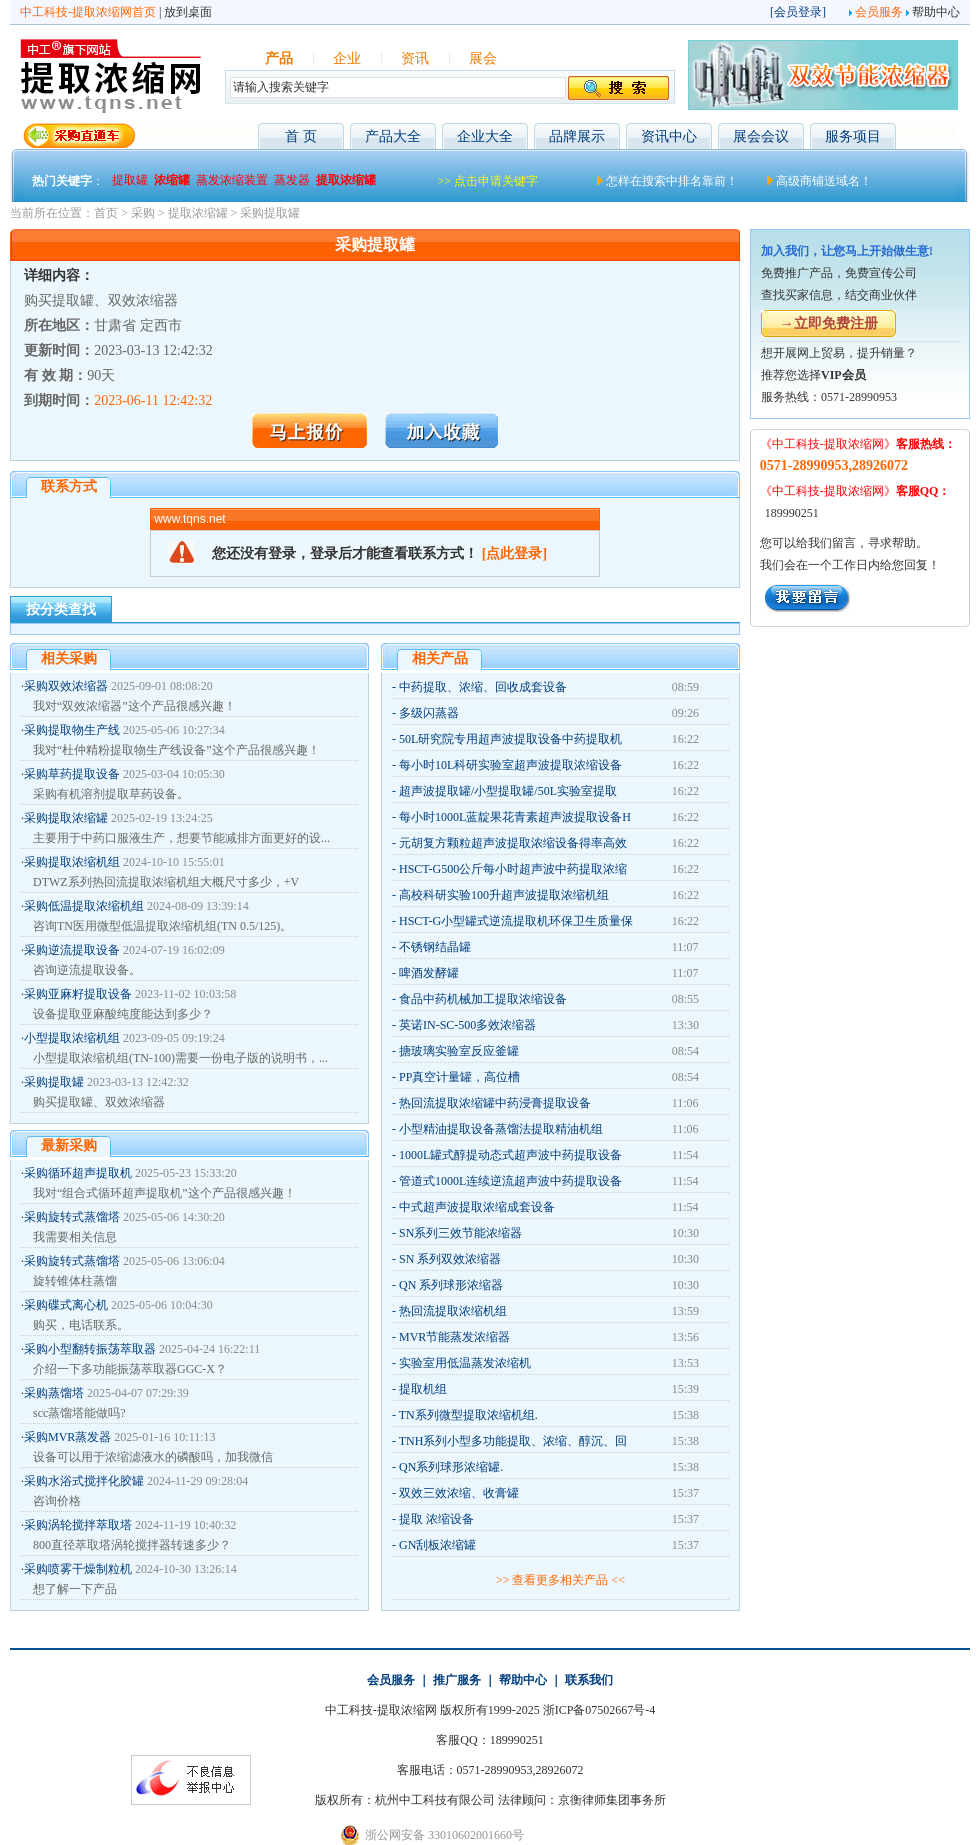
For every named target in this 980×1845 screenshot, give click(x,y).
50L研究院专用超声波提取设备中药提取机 (510, 739)
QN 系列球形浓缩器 (451, 1285)
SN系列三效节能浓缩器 (460, 1233)
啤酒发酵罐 (429, 973)
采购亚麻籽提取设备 (78, 994)
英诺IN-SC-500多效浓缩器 (467, 1025)
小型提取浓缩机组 (72, 1038)
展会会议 (761, 136)
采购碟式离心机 (66, 1305)
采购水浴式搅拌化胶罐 (84, 1481)
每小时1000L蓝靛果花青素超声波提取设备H (515, 817)
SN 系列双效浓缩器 (450, 1259)
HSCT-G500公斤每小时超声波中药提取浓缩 (513, 869)
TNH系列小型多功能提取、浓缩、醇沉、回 (513, 1441)
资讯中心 (669, 136)
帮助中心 (936, 12)
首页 (106, 213)
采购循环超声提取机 (78, 1173)
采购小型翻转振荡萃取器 (90, 1349)
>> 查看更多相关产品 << (560, 1580)
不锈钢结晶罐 (435, 947)
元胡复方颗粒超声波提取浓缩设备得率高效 (513, 843)
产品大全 (393, 136)
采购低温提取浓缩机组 (84, 906)
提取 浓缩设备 (436, 1519)
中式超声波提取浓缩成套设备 (477, 1207)
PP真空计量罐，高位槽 (459, 1077)
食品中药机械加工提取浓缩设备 (483, 999)
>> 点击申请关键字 (487, 181)
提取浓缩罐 (198, 213)
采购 (143, 213)
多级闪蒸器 (429, 713)
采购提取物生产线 (72, 730)
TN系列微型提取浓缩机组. (468, 1415)
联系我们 (589, 1680)
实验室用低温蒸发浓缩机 (465, 1363)
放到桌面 (188, 12)
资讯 (415, 58)
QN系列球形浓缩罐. (451, 1467)
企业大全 (485, 136)
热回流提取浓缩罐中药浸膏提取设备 (495, 1103)
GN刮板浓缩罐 (437, 1545)
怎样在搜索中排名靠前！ (672, 181)
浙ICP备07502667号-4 (599, 1710)
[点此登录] (514, 553)
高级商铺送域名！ (824, 181)
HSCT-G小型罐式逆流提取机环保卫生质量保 (516, 921)
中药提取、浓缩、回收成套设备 (483, 687)
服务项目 (853, 136)
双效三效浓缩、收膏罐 (459, 1493)
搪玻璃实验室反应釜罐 (459, 1051)
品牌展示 (577, 136)
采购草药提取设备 (72, 774)
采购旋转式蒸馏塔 (72, 1217)
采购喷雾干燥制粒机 (78, 1569)
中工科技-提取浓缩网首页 (88, 12)
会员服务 (879, 12)
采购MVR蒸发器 (67, 1437)
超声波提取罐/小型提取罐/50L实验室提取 (508, 791)
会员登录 (798, 12)
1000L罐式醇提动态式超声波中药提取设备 (510, 1155)
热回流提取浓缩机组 (453, 1311)
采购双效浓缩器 (66, 686)
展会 (483, 58)
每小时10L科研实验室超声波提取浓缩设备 (510, 765)
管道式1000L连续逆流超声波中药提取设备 (510, 1181)
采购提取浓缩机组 (72, 862)
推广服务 (457, 1680)
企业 (347, 58)
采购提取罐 (270, 213)
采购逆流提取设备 (72, 950)
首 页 (301, 136)
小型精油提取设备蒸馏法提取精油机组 (501, 1129)
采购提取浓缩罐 (66, 818)
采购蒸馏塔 (54, 1393)
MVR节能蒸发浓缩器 (454, 1337)
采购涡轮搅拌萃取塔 (78, 1525)
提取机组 (423, 1389)
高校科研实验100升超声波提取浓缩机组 (504, 895)
